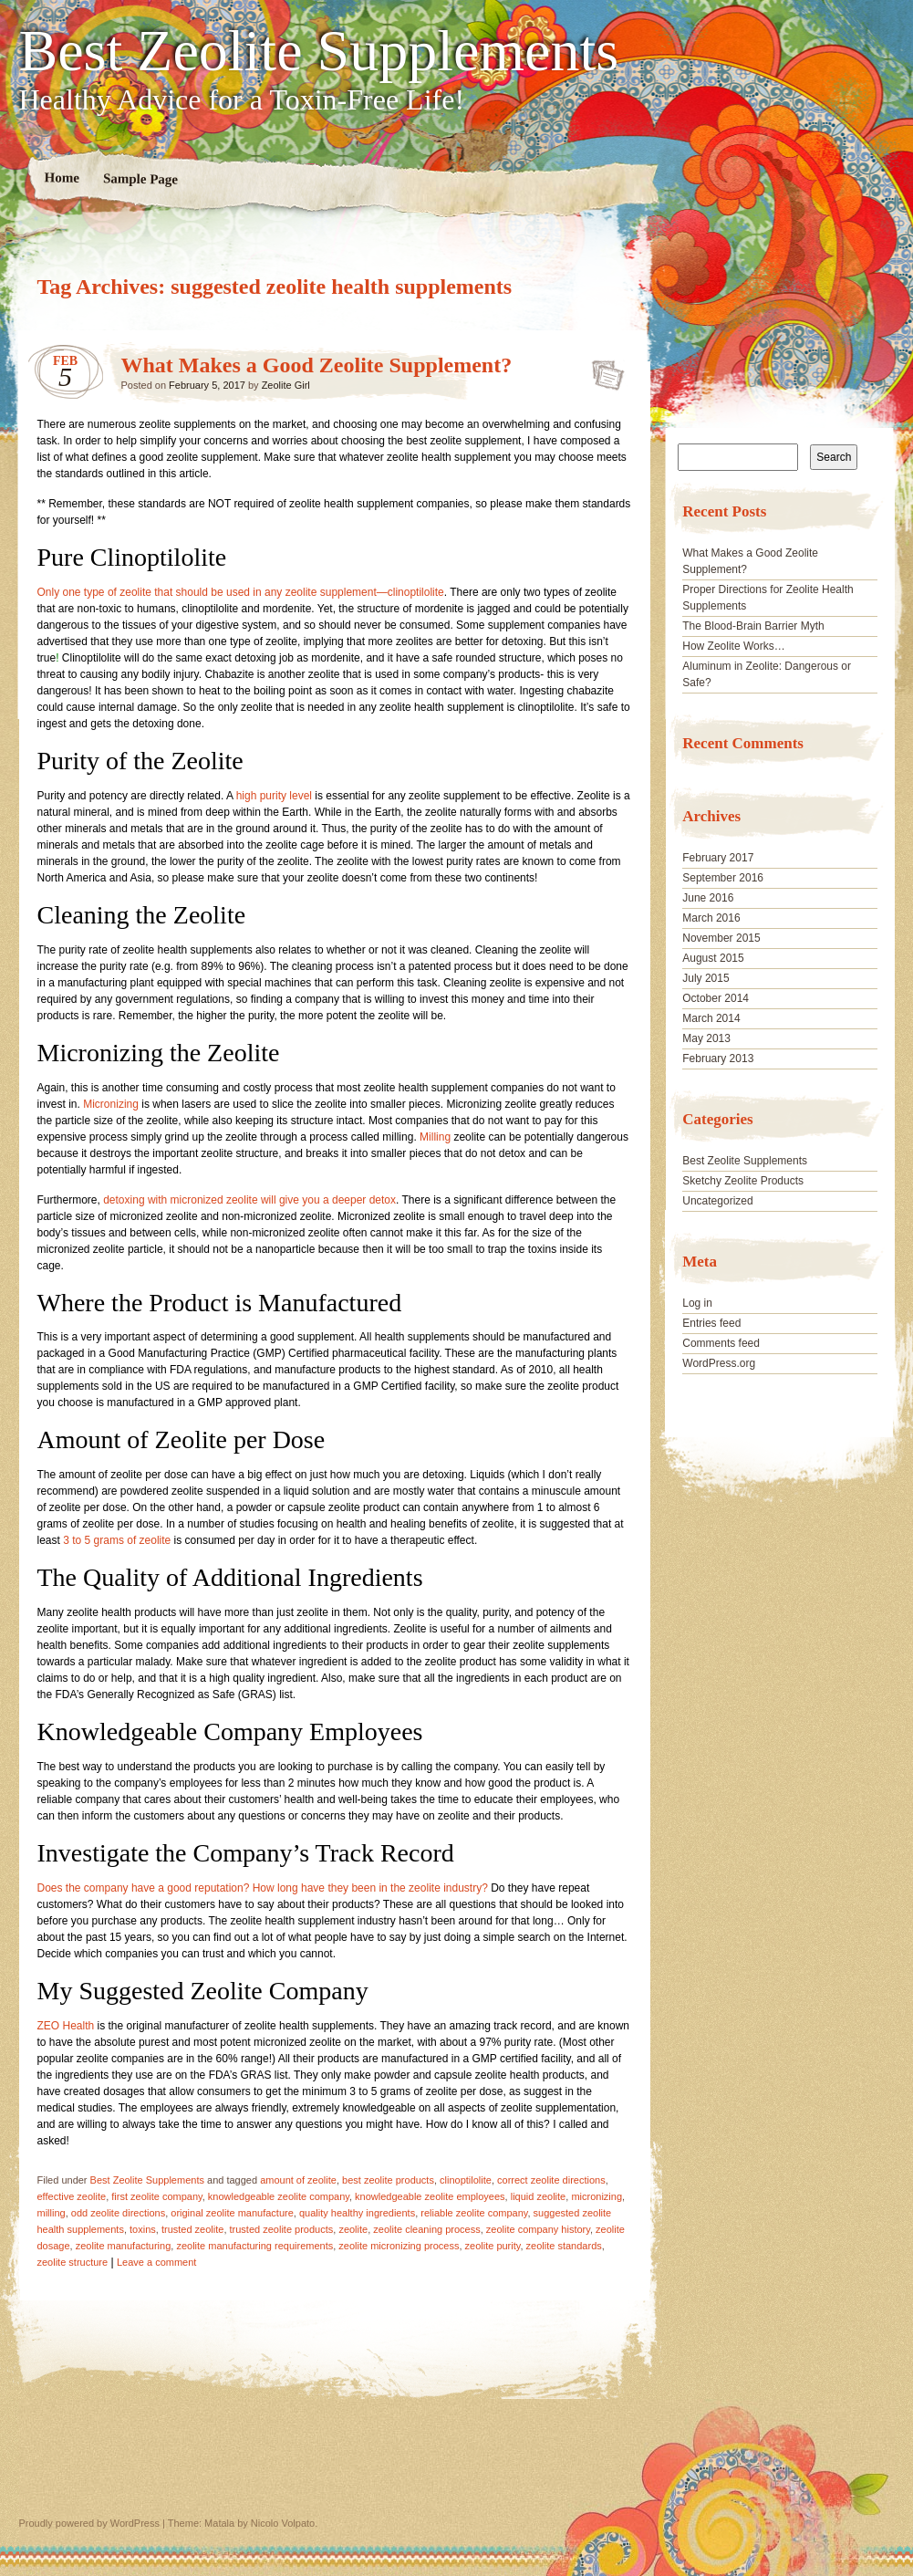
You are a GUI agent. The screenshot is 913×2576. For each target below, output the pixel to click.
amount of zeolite (298, 2179)
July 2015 (705, 978)
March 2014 (711, 1018)
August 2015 (712, 958)
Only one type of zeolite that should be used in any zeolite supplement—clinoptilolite (240, 592)
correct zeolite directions (551, 2179)
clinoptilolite (466, 2179)
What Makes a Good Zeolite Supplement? (317, 365)
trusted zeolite (192, 2229)
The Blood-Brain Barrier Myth (753, 626)
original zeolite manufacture (232, 2212)
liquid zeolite (538, 2196)
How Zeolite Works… (733, 646)
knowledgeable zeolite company (278, 2196)
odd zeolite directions (118, 2212)
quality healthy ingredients (357, 2212)
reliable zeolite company (473, 2212)
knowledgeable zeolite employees (430, 2196)
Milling (435, 1137)
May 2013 (706, 1038)
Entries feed (711, 1323)
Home (61, 177)
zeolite (353, 2229)
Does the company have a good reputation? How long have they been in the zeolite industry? (264, 1888)
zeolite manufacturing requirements (254, 2245)
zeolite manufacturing (123, 2245)
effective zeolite (72, 2196)
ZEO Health (66, 2025)
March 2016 (711, 918)
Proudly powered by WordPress (89, 2523)
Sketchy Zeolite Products (743, 1180)
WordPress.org (718, 1363)
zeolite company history (538, 2229)
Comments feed (721, 1343)
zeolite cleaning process (426, 2229)
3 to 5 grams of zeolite (117, 1540)
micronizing (596, 2196)
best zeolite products (388, 2179)
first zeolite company (156, 2196)
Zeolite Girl (286, 385)
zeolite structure (73, 2262)
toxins (143, 2229)
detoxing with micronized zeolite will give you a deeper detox (249, 1200)
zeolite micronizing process (398, 2245)
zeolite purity (493, 2245)
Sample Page (139, 178)
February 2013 (717, 1058)
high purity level (274, 795)
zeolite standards (564, 2245)
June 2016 (707, 898)
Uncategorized (717, 1200)
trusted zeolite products (282, 2229)
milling (51, 2212)
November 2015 (721, 938)
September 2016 (722, 877)
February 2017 (717, 857)
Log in (697, 1303)
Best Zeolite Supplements (319, 51)
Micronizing (111, 1104)
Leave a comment (156, 2262)
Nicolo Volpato (283, 2523)
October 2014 (715, 998)
